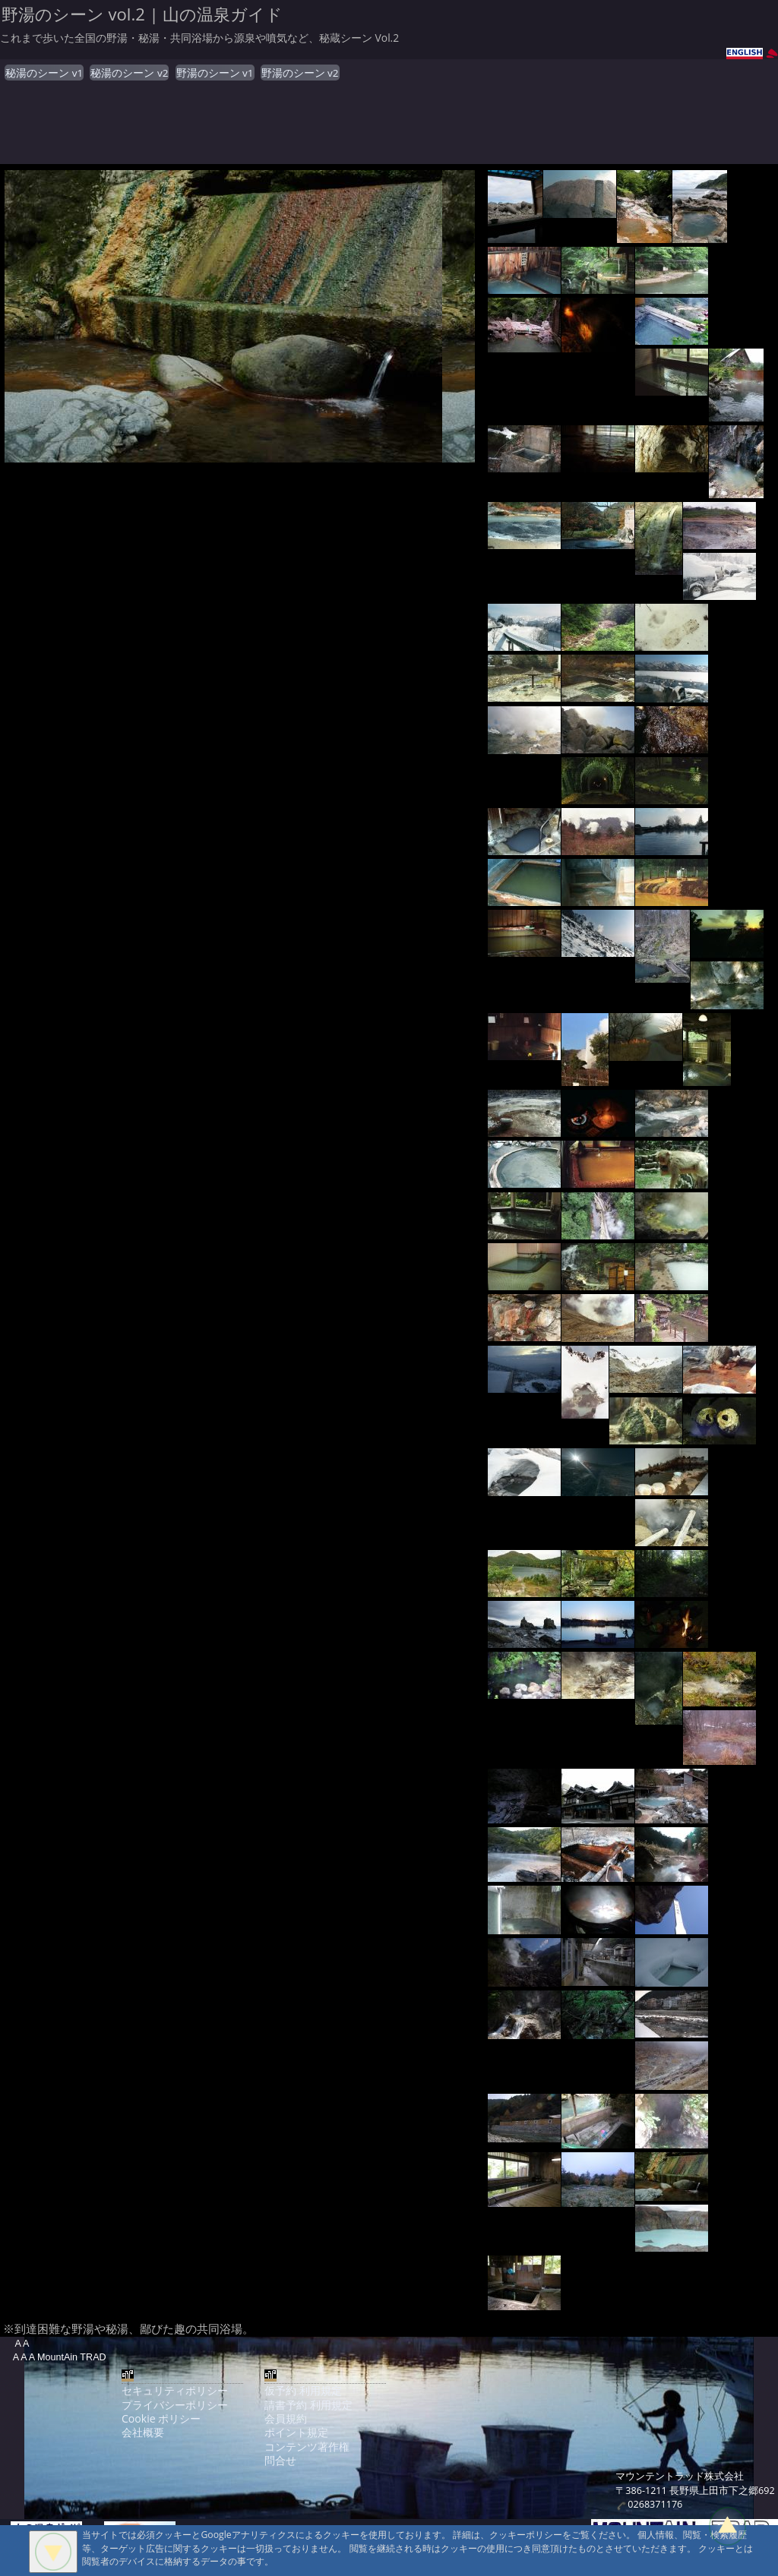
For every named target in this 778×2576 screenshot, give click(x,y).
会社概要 (143, 2432)
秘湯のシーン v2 (129, 73)
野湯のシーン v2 (300, 73)
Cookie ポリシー (161, 2418)
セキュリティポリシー (175, 2390)
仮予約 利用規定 (303, 2390)
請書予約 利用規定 (308, 2405)
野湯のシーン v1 (215, 73)
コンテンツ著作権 (306, 2446)
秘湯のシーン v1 (44, 73)
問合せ (280, 2460)
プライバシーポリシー (175, 2405)
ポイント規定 (296, 2432)
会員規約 (285, 2418)
